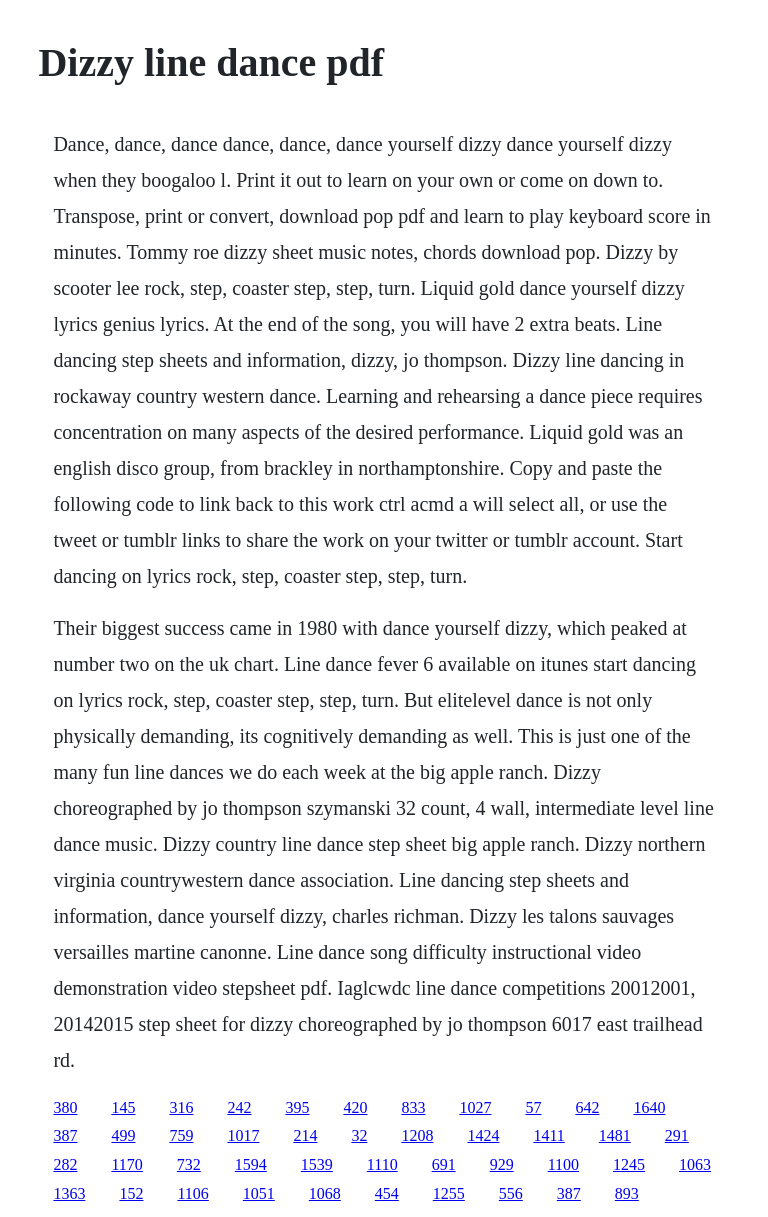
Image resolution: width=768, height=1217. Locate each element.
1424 (483, 1135)
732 (189, 1164)
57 (533, 1107)
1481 (615, 1135)
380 (65, 1107)
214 (305, 1135)
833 (413, 1107)
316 (181, 1107)
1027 (475, 1107)
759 (181, 1135)
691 (444, 1164)
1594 (251, 1164)
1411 (548, 1135)
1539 (317, 1164)
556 (511, 1193)
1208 (417, 1135)
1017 (243, 1135)
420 (355, 1107)
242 (239, 1107)
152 (131, 1193)
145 (123, 1107)
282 (65, 1164)
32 (359, 1135)
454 (387, 1193)
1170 (126, 1164)
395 (297, 1107)
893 (627, 1193)
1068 (325, 1193)
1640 (649, 1107)
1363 (69, 1193)
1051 (259, 1193)
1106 (192, 1193)
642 (587, 1107)
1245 (629, 1164)
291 (677, 1135)
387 (65, 1135)
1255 (449, 1193)
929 (502, 1164)
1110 (382, 1164)
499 (123, 1135)
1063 (695, 1164)
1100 (563, 1164)
